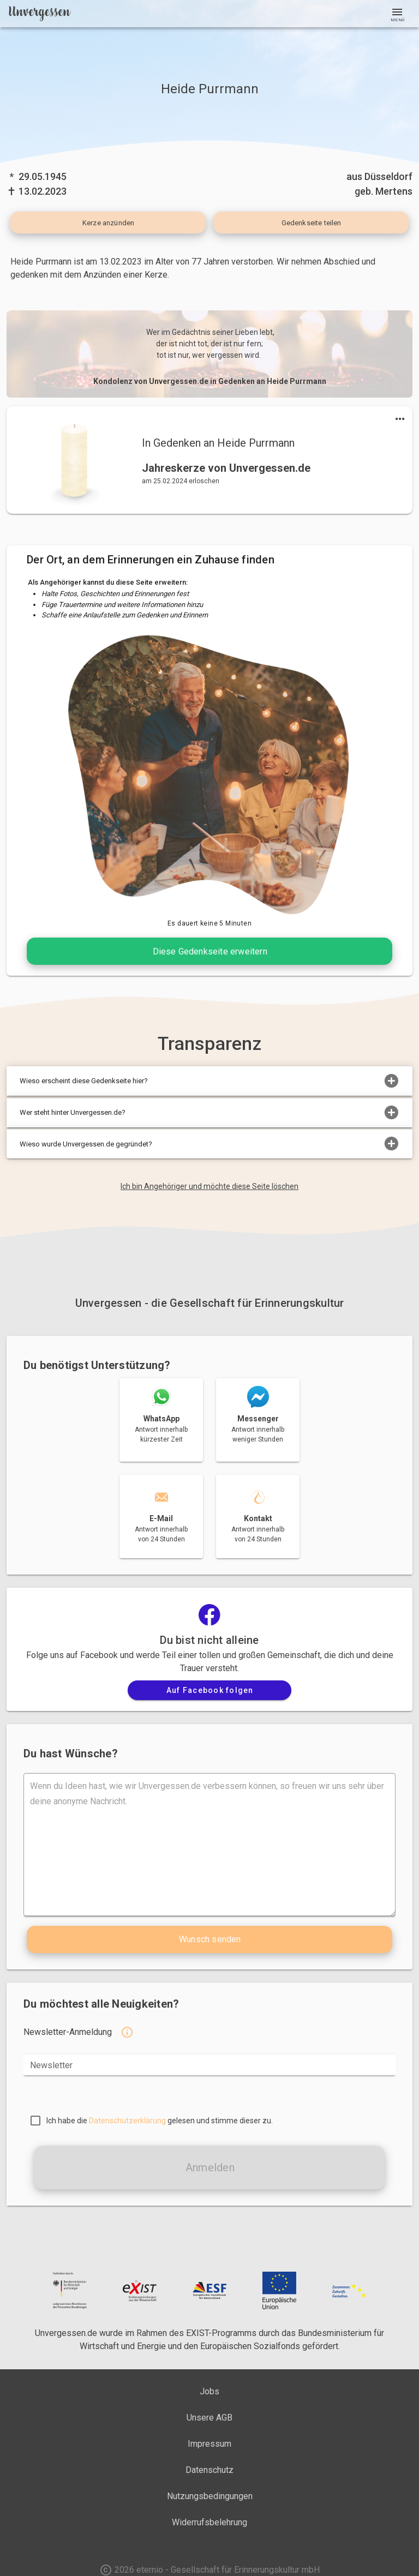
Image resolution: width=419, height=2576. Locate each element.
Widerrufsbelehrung (209, 2522)
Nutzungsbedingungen (210, 2496)
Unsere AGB (209, 2417)
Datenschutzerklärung (127, 2120)
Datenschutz (209, 2470)
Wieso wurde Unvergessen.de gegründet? (209, 1144)
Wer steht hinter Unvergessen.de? (209, 1112)
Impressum (209, 2444)
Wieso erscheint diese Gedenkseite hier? (209, 1081)
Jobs (209, 2391)
